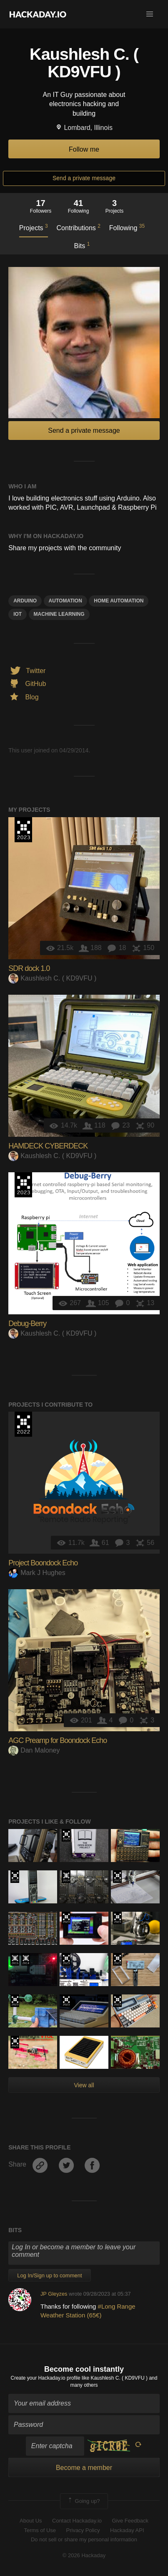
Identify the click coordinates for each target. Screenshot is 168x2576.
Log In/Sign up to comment (49, 2275)
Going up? (83, 2501)
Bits (82, 245)
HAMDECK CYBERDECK (48, 1146)
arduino (25, 601)
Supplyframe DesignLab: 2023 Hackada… (23, 829)
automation (65, 601)
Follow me (84, 149)
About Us (31, 2521)
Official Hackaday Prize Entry (66, 1876)
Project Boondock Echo (43, 1563)
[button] (149, 14)
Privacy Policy (83, 2530)
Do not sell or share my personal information (84, 2539)
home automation (118, 601)
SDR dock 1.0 (29, 968)
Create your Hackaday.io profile (45, 2378)
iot (17, 614)
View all (84, 2085)
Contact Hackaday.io (77, 2521)
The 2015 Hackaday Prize (14, 1959)
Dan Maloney (34, 1750)
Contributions (78, 227)
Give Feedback (130, 2521)
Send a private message (84, 178)
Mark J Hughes (36, 1572)
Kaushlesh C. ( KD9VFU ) (52, 978)
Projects (33, 227)
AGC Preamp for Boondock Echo (57, 1740)
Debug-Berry (27, 1323)
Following (127, 227)
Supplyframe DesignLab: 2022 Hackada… (23, 1424)
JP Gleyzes (53, 2294)
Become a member (84, 2467)
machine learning (59, 614)
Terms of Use (40, 2530)
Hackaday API (127, 2530)
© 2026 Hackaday (84, 2555)
